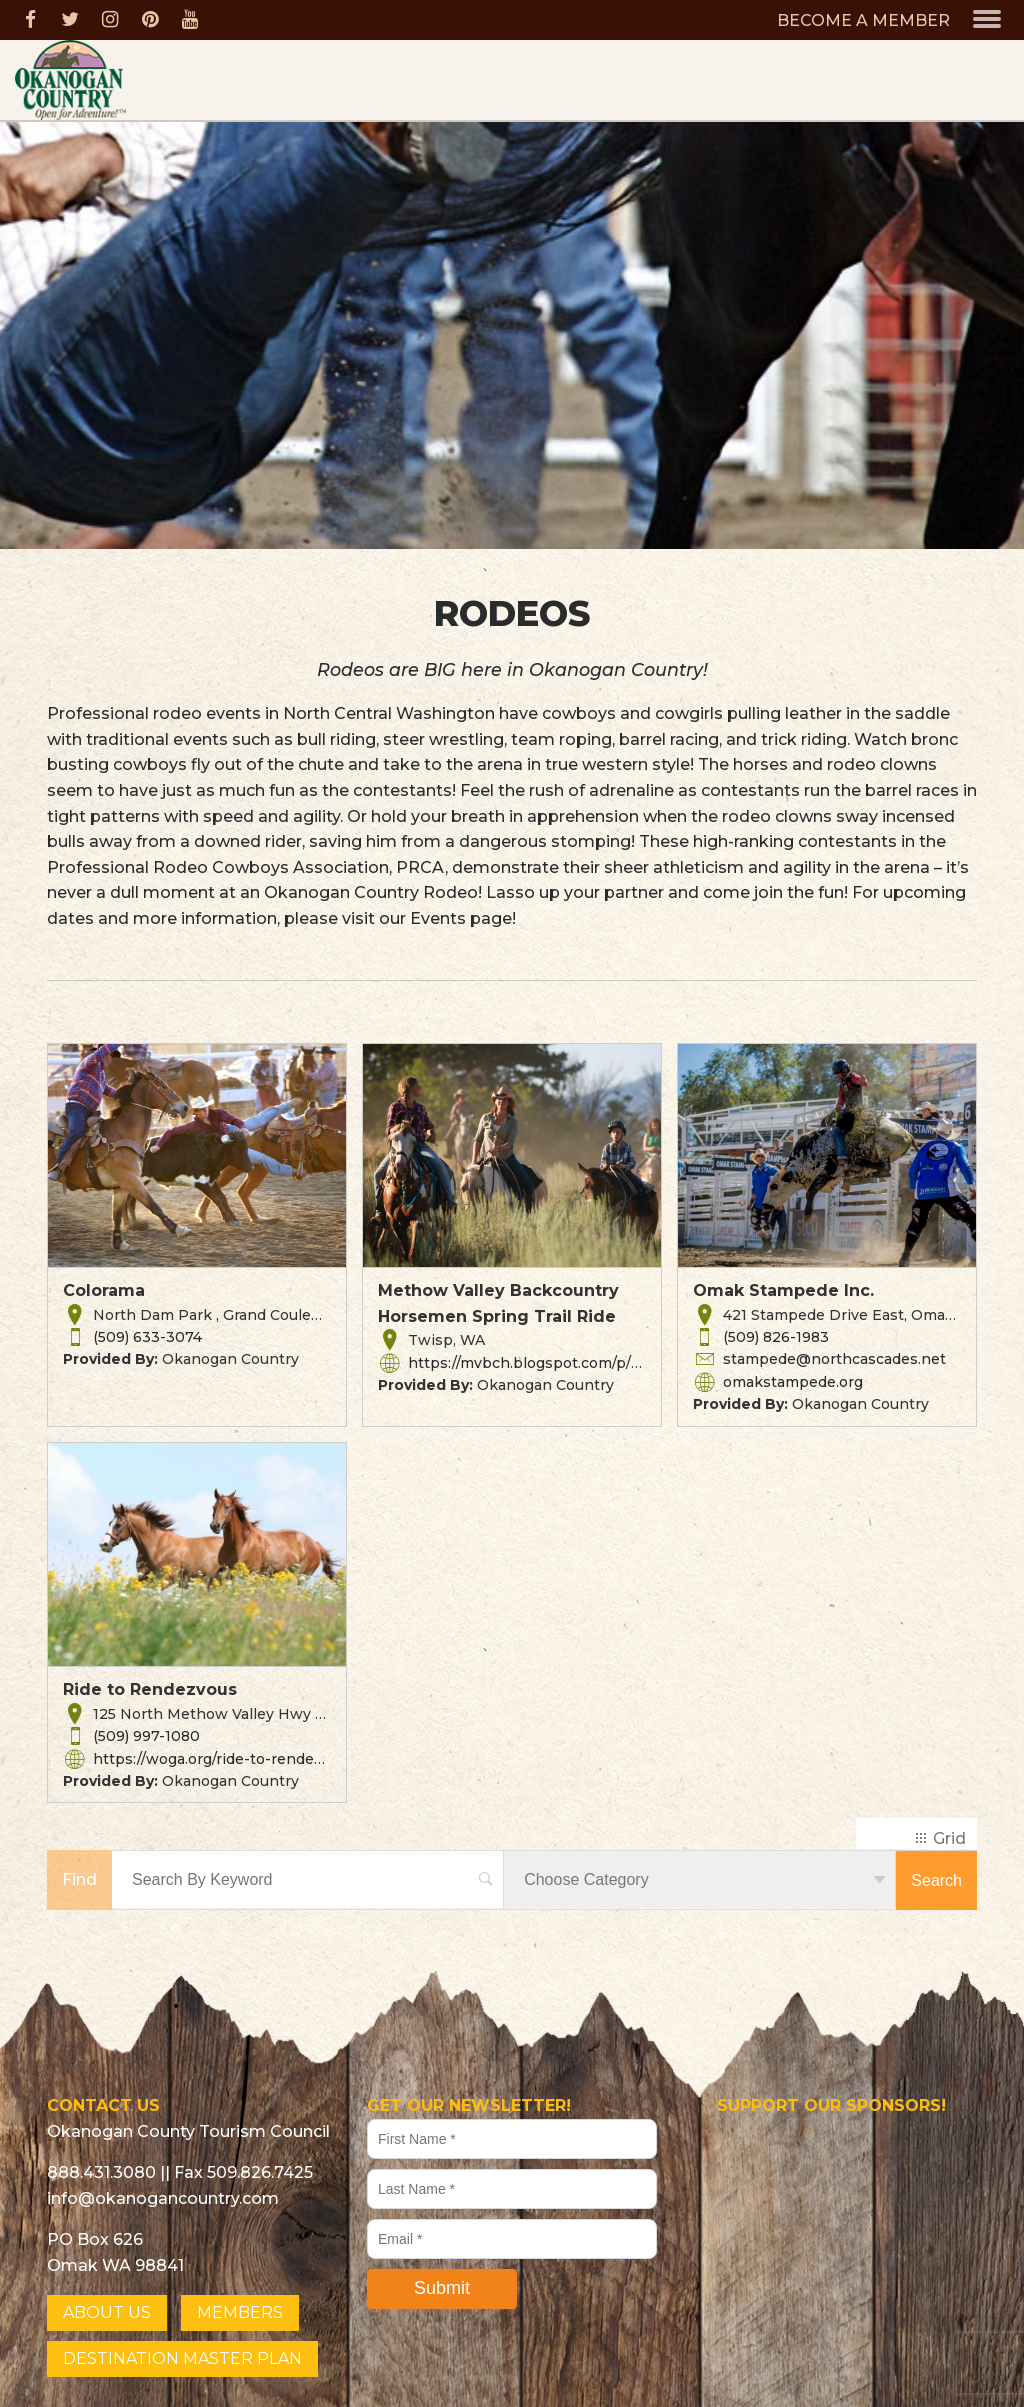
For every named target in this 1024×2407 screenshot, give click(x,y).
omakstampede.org (793, 1382)
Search (936, 1880)
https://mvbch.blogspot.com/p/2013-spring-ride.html (598, 1363)
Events (438, 918)
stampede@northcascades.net (834, 1359)
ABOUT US (107, 2312)
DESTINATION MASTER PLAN (182, 2358)
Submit (442, 2288)
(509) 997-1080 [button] (146, 1736)
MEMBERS (240, 2312)
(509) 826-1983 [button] (776, 1337)
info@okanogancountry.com (163, 2198)
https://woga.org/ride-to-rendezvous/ (227, 1759)
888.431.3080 (101, 2172)
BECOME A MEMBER (863, 20)
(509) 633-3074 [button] (147, 1337)
